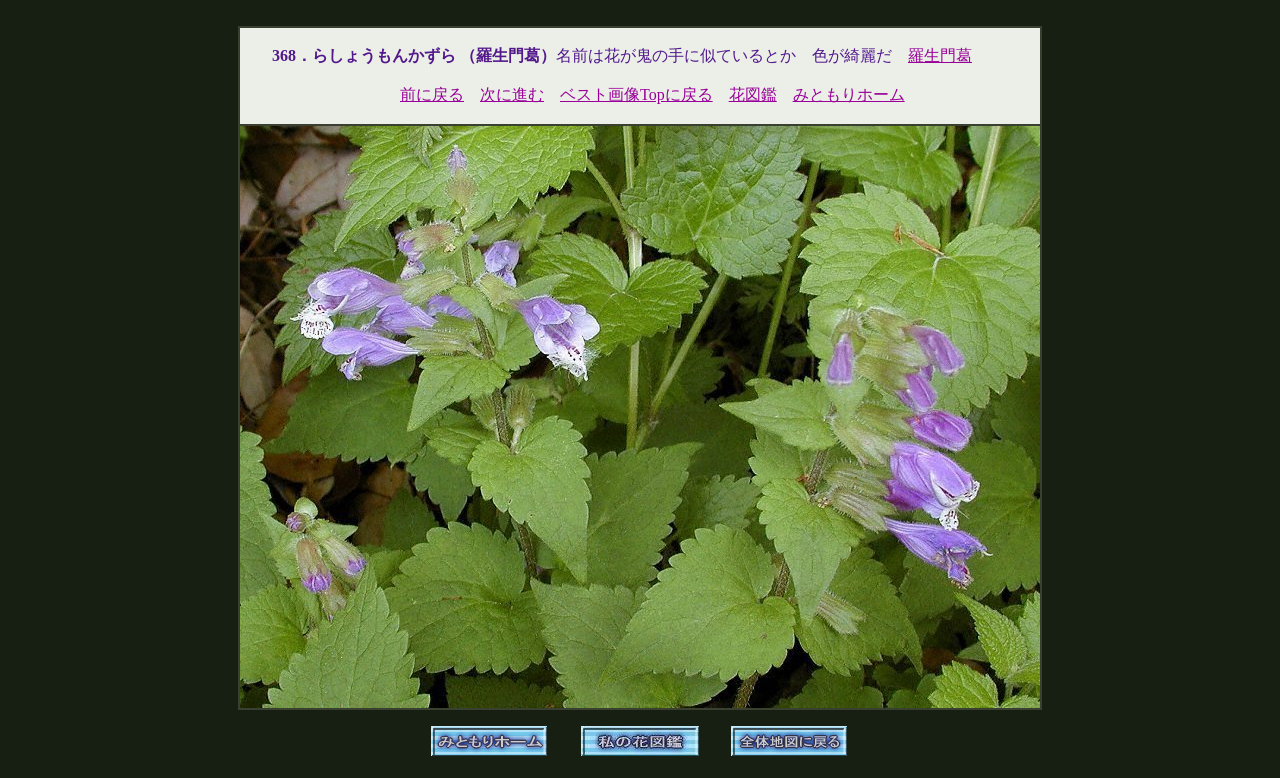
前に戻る (432, 94)
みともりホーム (849, 94)
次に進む (512, 94)
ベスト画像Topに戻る (636, 94)
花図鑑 (753, 94)
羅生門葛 (940, 55)
